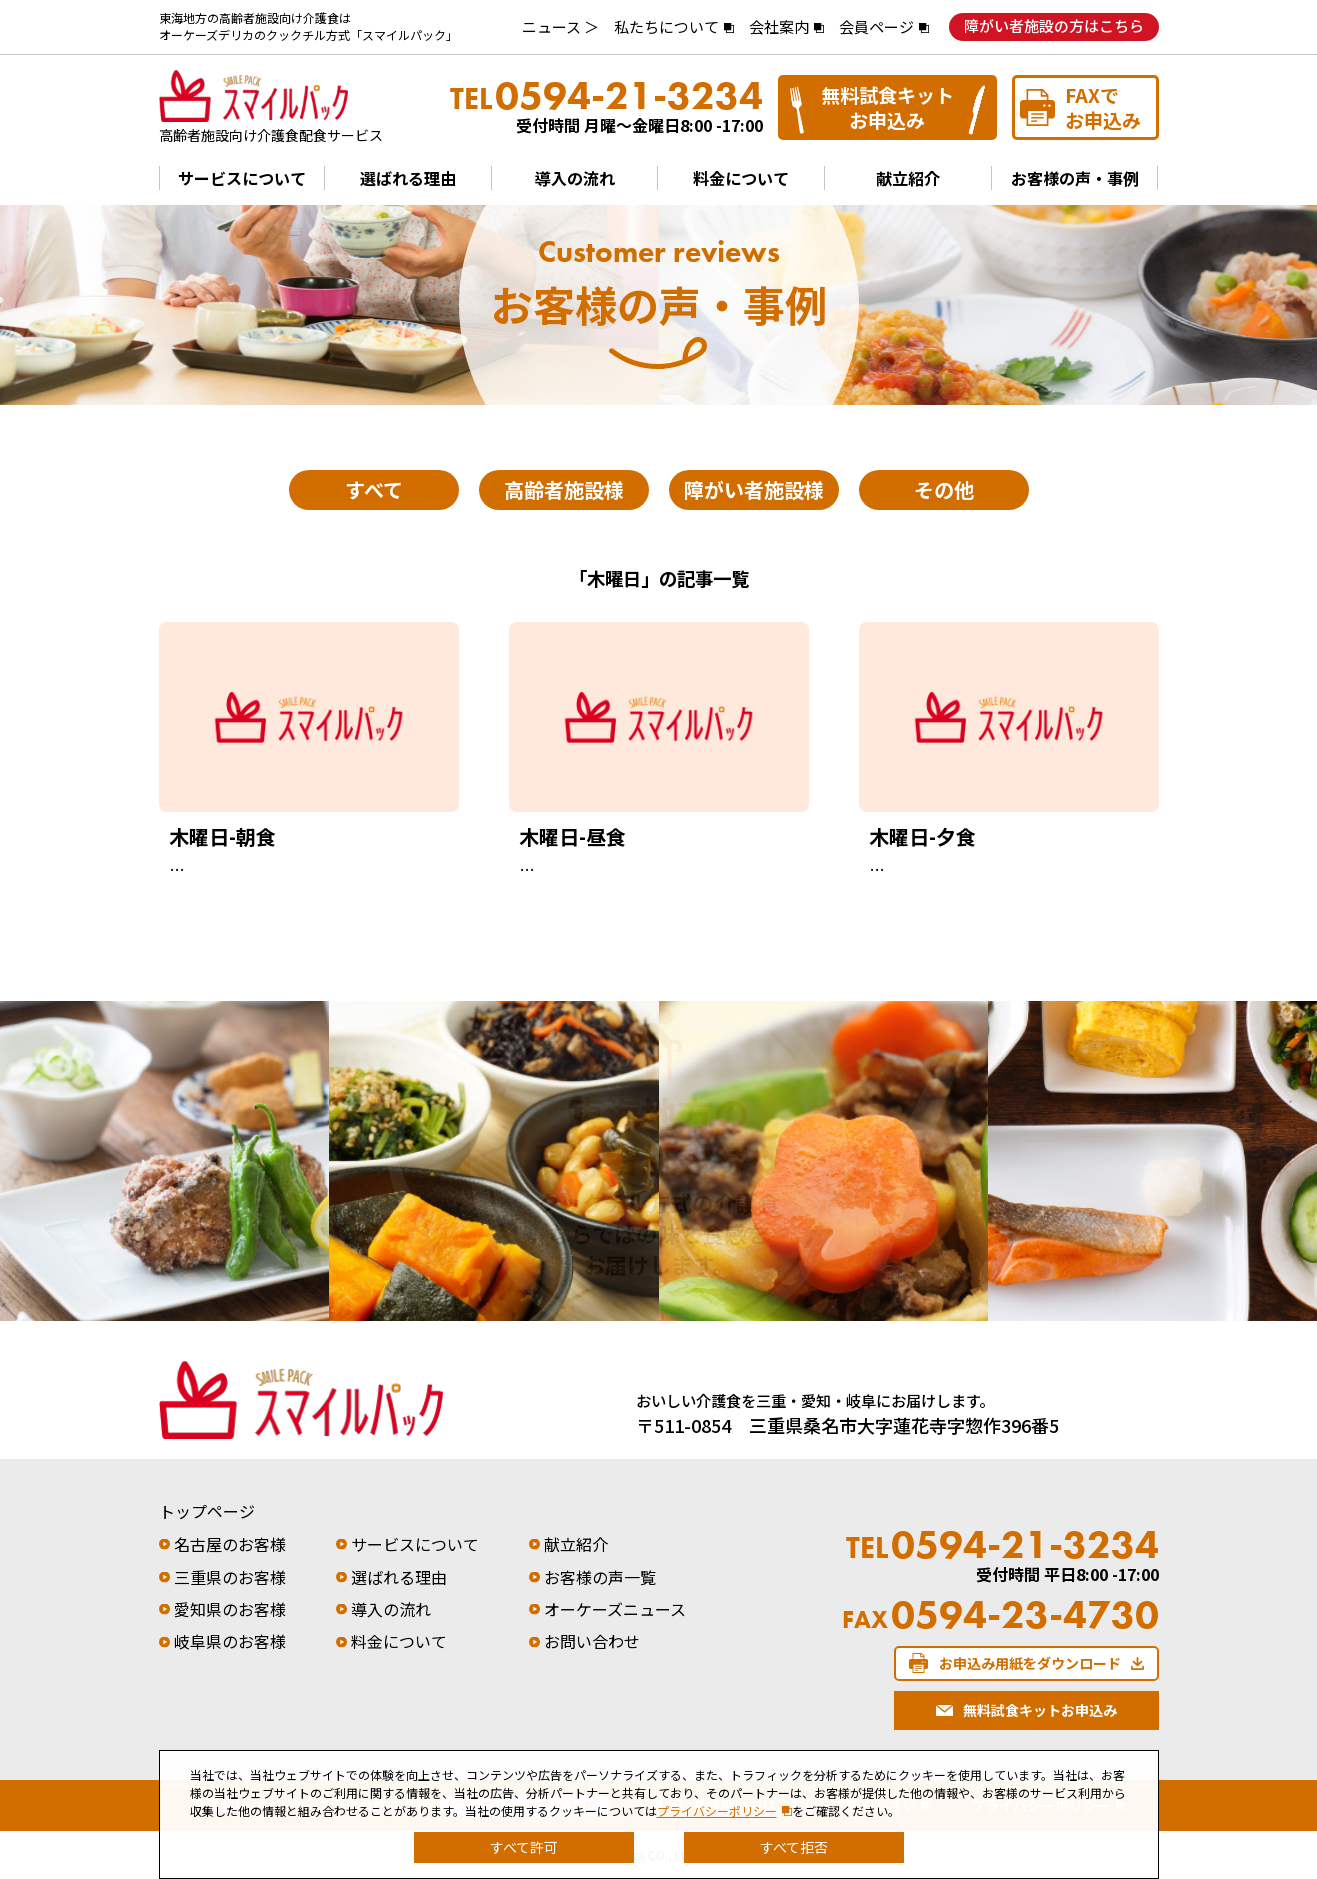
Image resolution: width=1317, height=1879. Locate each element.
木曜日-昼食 (572, 836)
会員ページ (876, 26)
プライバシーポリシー (717, 1810)
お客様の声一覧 (600, 1577)
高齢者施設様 (564, 489)
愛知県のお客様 (230, 1609)
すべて (374, 489)
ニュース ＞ (560, 26)
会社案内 (779, 26)
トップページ (207, 1511)
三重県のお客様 (230, 1577)
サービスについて (242, 178)
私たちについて (666, 26)
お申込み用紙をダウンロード (1030, 1663)
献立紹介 (908, 178)
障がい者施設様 (754, 489)
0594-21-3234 (606, 96)
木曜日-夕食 (922, 836)
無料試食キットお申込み (887, 107)
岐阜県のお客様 (230, 1641)
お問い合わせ (592, 1641)
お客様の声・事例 (1075, 178)
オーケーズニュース (615, 1609)
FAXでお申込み (1103, 107)
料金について (741, 178)
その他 (944, 489)
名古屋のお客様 (230, 1544)
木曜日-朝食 (222, 836)
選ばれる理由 (408, 178)
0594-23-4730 (1000, 1615)
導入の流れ (575, 178)
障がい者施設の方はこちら (1054, 25)
